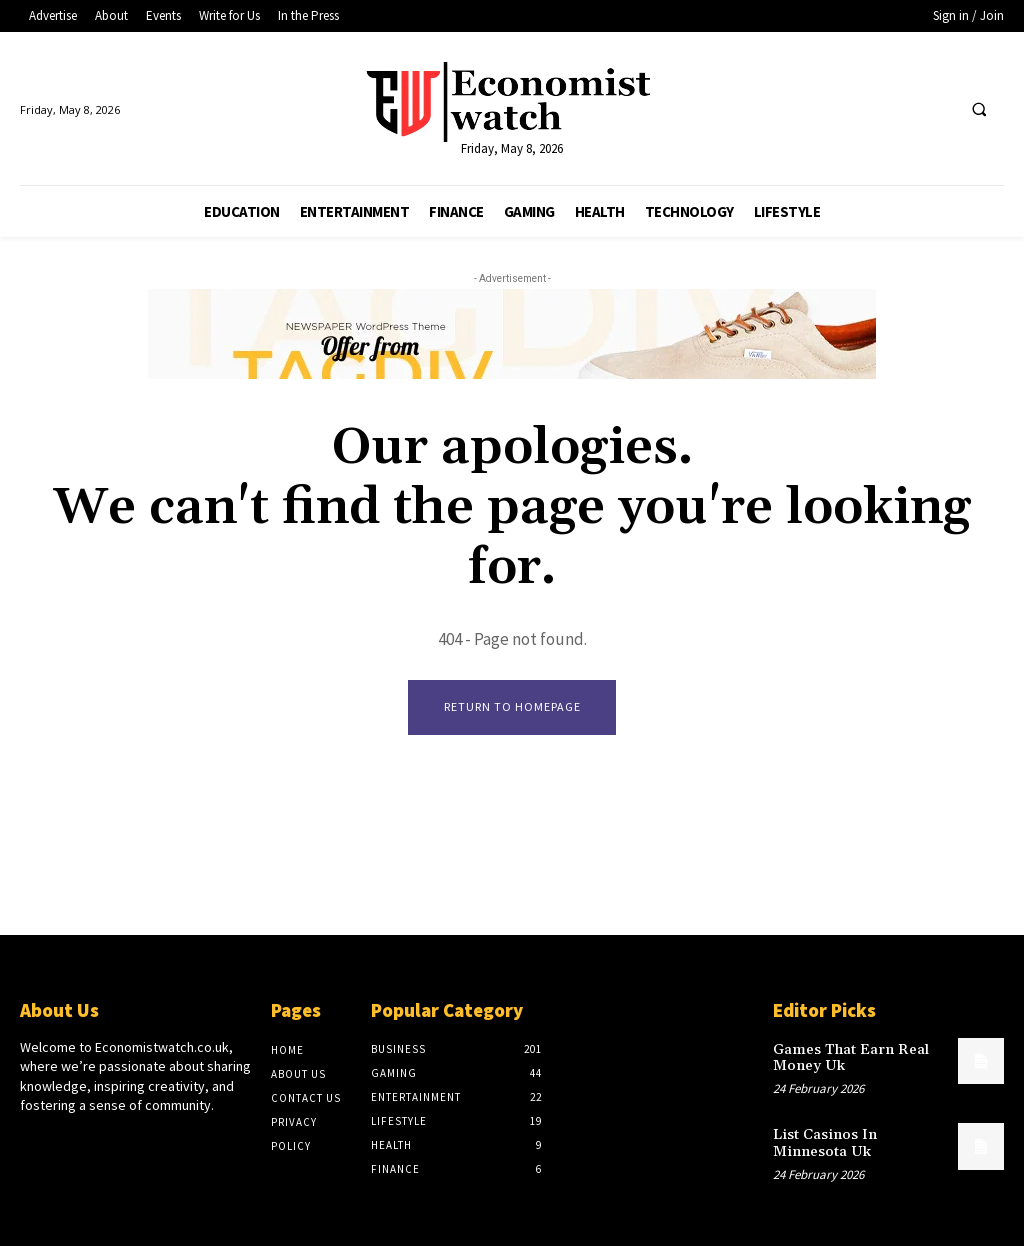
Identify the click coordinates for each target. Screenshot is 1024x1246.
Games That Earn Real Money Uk (847, 1056)
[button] (979, 110)
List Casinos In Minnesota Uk (857, 1139)
